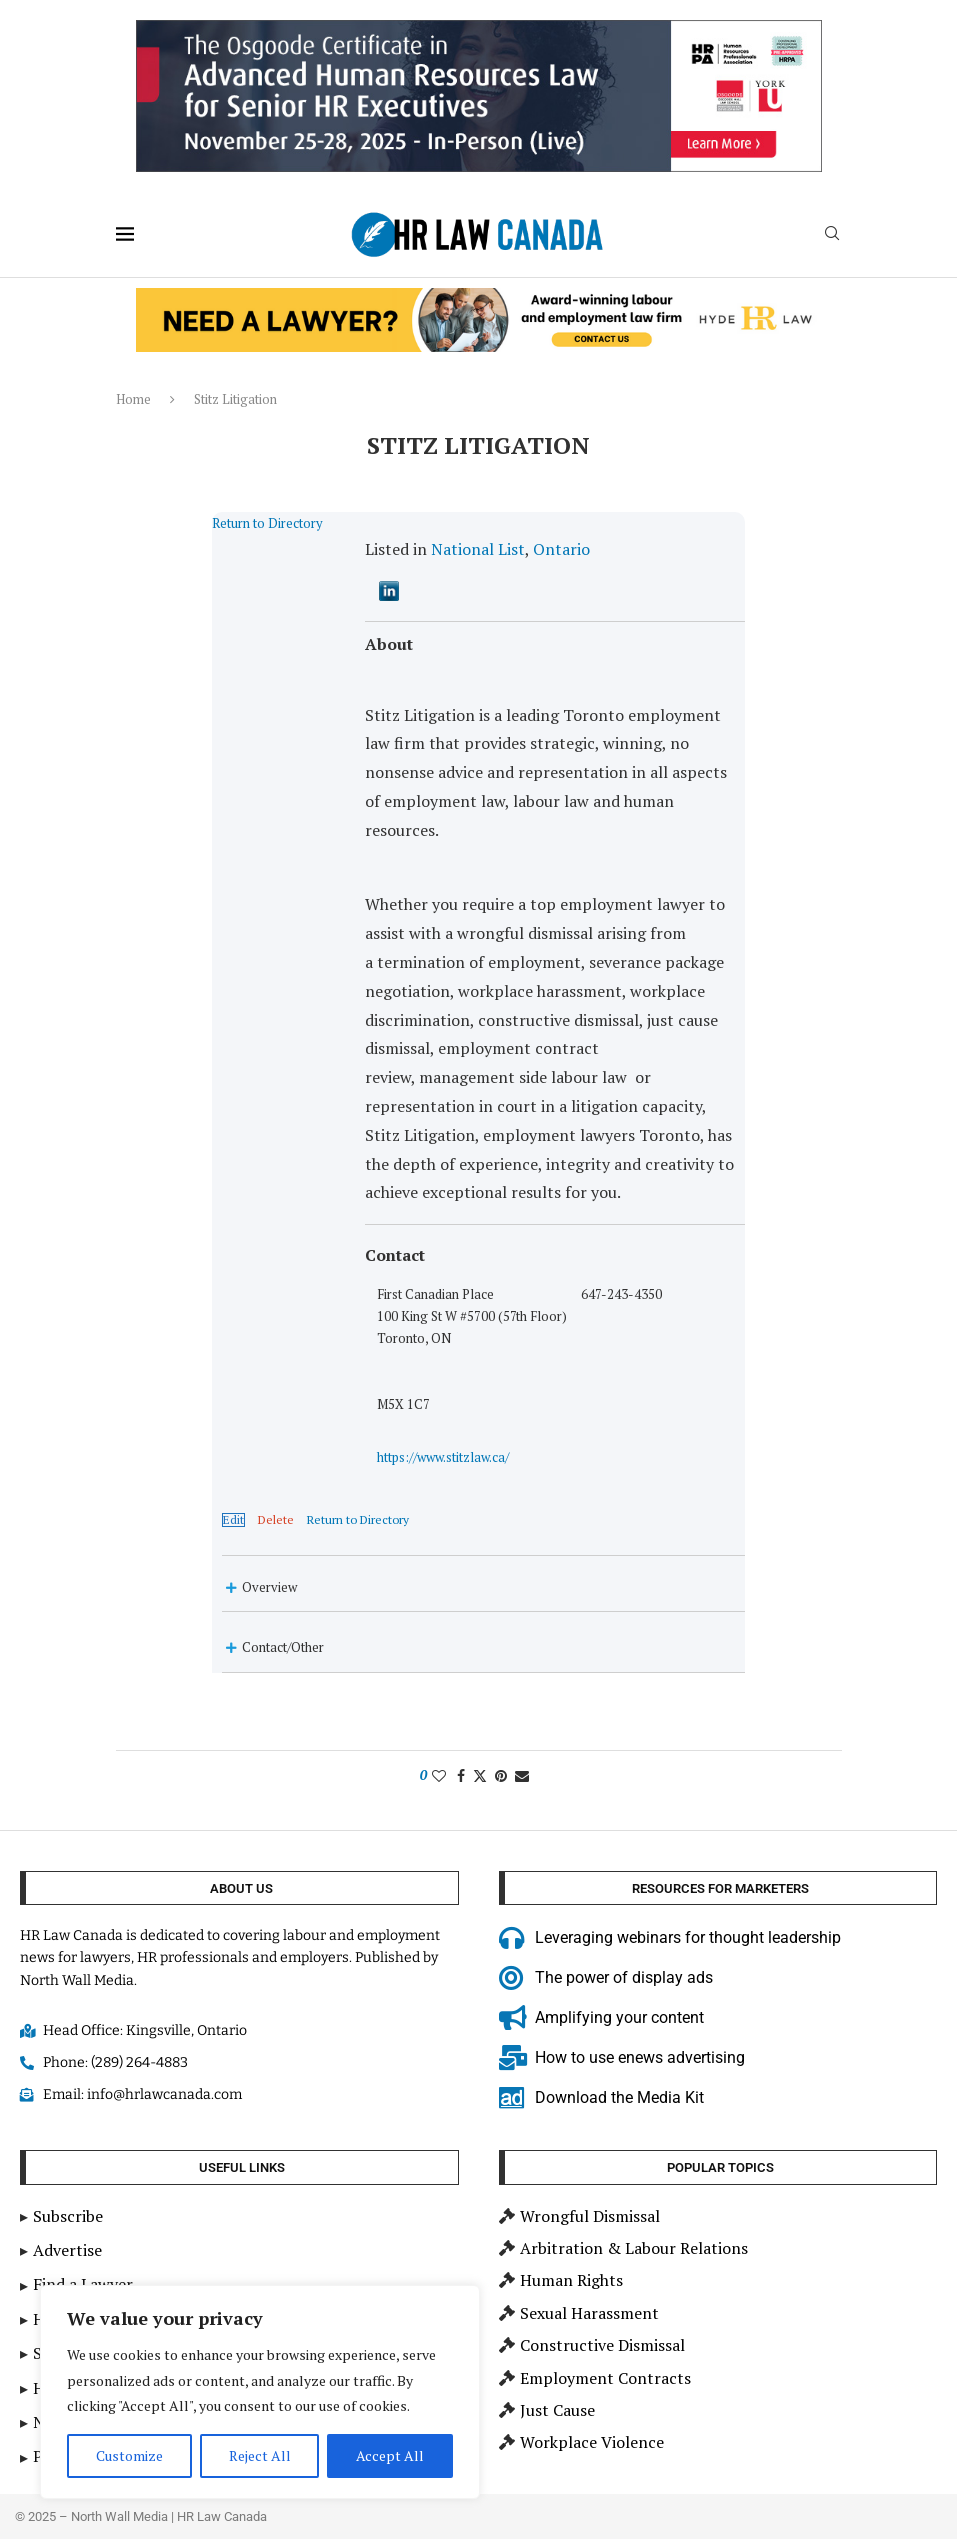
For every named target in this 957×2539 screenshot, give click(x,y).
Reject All (260, 2455)
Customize (129, 2455)
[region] (260, 2392)
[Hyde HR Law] (479, 299)
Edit (167, 1410)
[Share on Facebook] (461, 1665)
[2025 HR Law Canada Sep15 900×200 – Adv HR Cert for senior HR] (479, 31)
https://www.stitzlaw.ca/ (718, 1208)
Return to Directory (201, 523)
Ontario (528, 549)
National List (445, 549)
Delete (210, 1410)
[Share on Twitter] (480, 1665)
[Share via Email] (522, 1665)
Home (133, 399)
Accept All (390, 2455)
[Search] (832, 235)
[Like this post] (439, 1665)
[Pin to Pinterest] (501, 1665)
